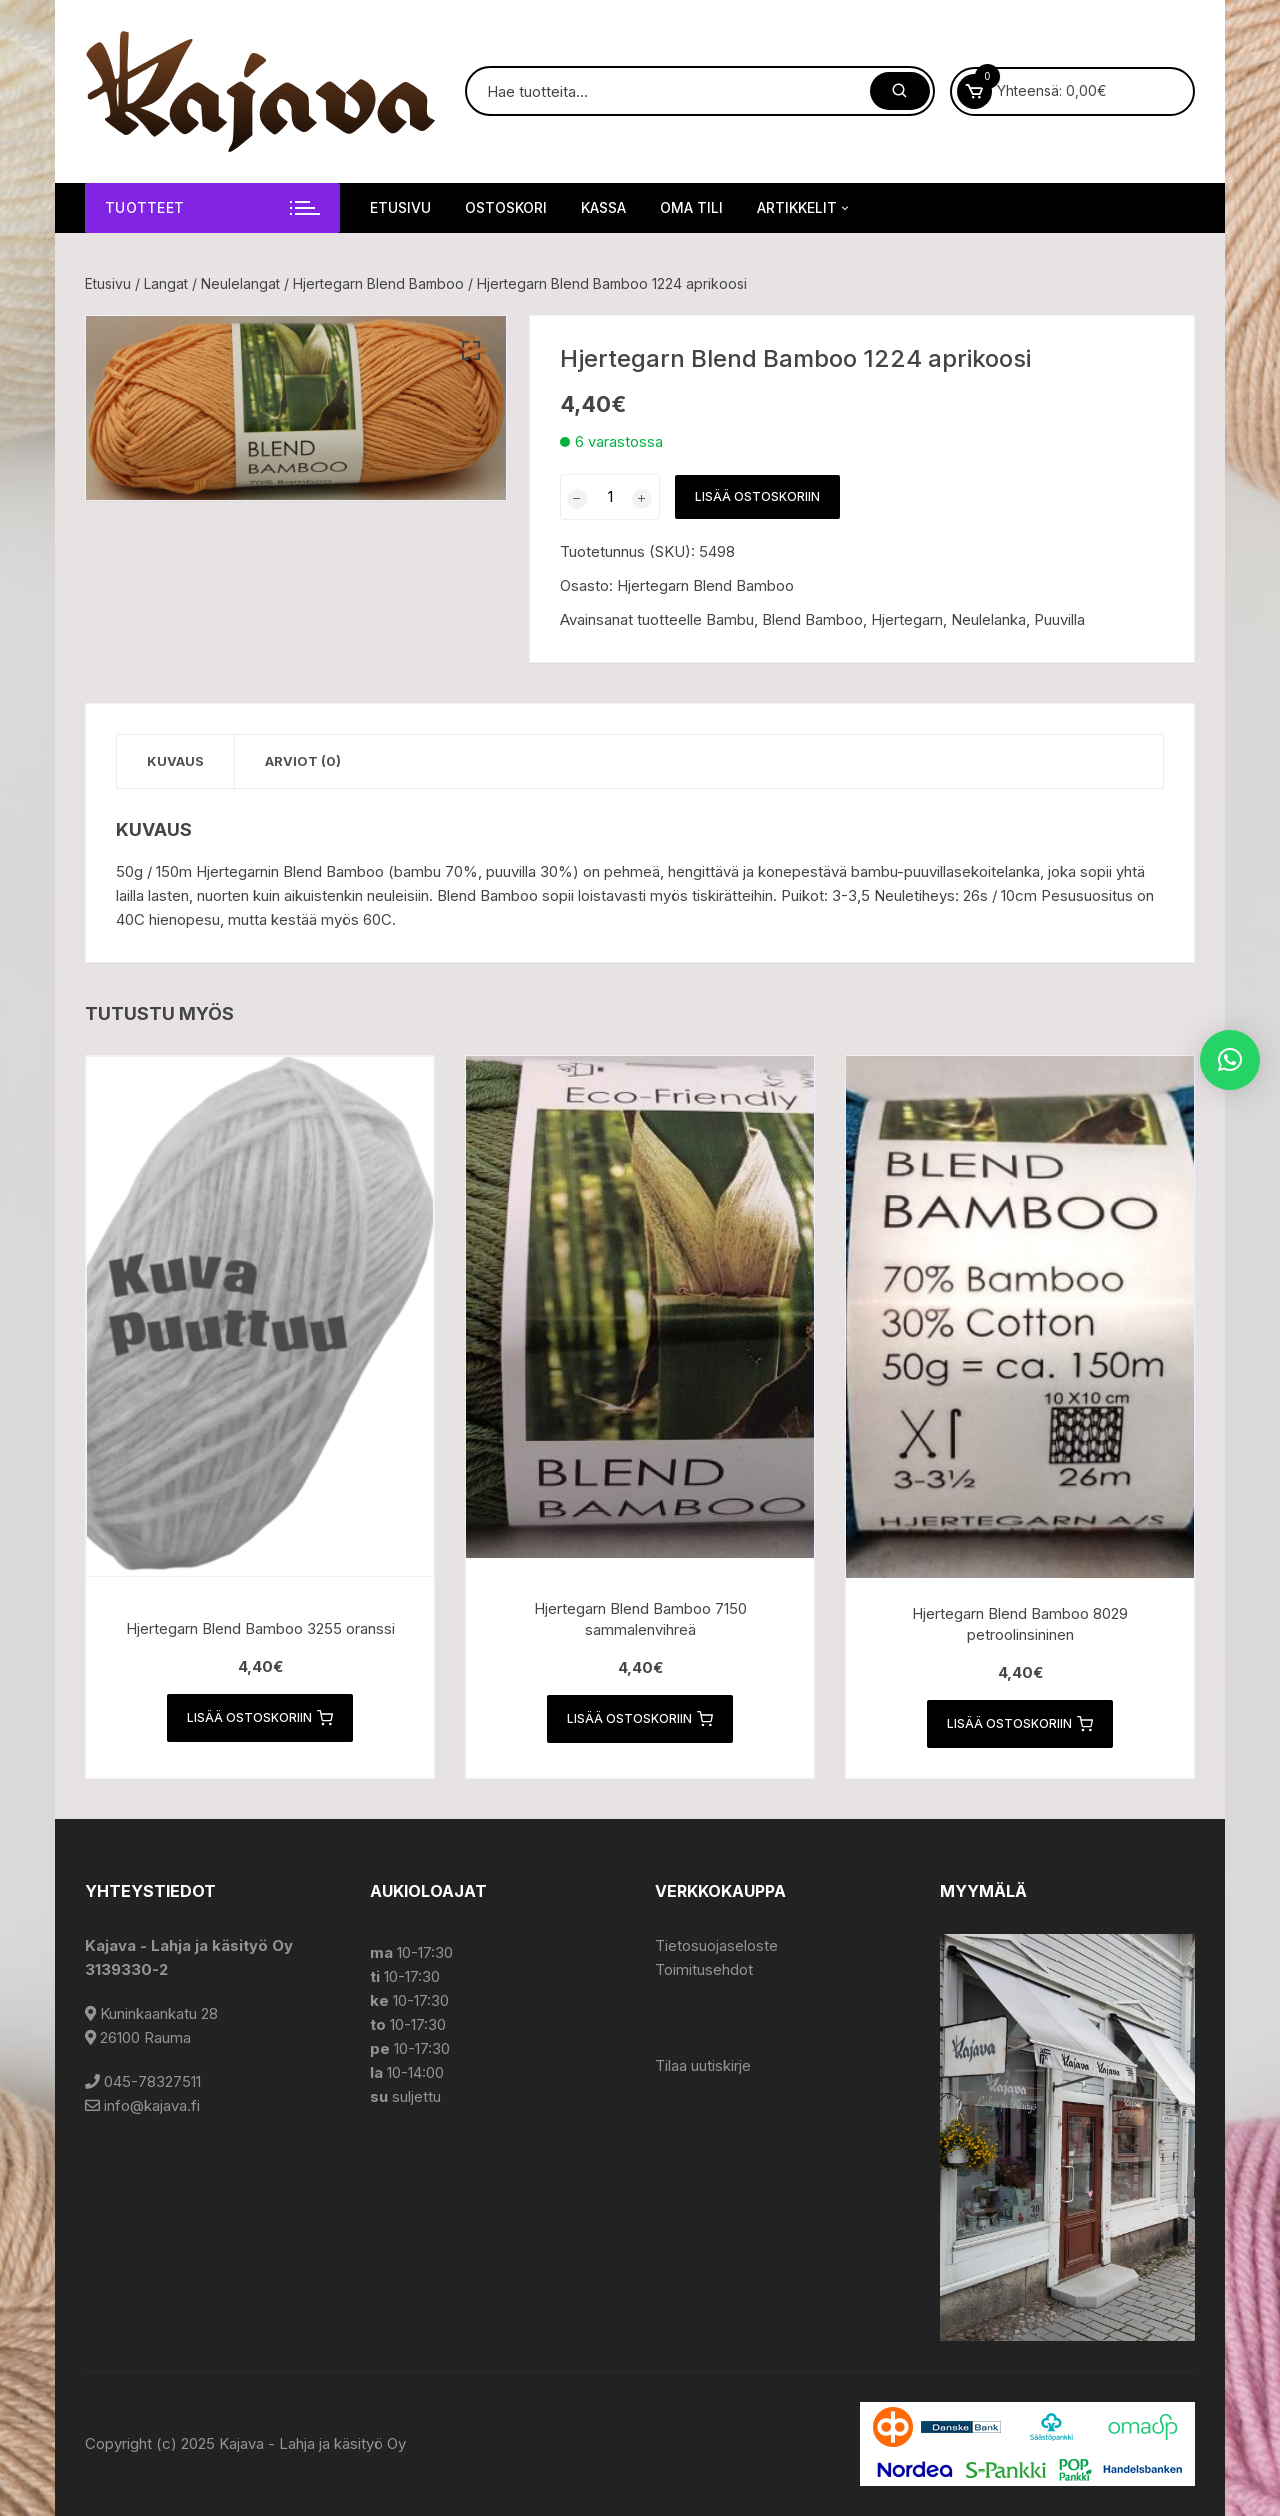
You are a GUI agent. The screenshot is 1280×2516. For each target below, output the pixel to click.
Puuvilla (1059, 619)
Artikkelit (804, 208)
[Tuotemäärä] (610, 497)
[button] (471, 351)
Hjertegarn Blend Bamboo (378, 283)
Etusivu (400, 207)
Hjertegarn (907, 619)
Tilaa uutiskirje (703, 2065)
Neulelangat (240, 283)
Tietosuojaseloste (716, 1945)
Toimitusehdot (704, 1969)
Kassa (603, 207)
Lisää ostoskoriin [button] (260, 1718)
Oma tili (691, 207)
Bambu (730, 619)
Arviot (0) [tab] (303, 761)
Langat (166, 283)
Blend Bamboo (812, 619)
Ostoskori (506, 207)
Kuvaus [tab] (175, 761)
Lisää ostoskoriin (757, 496)
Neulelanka (988, 619)
